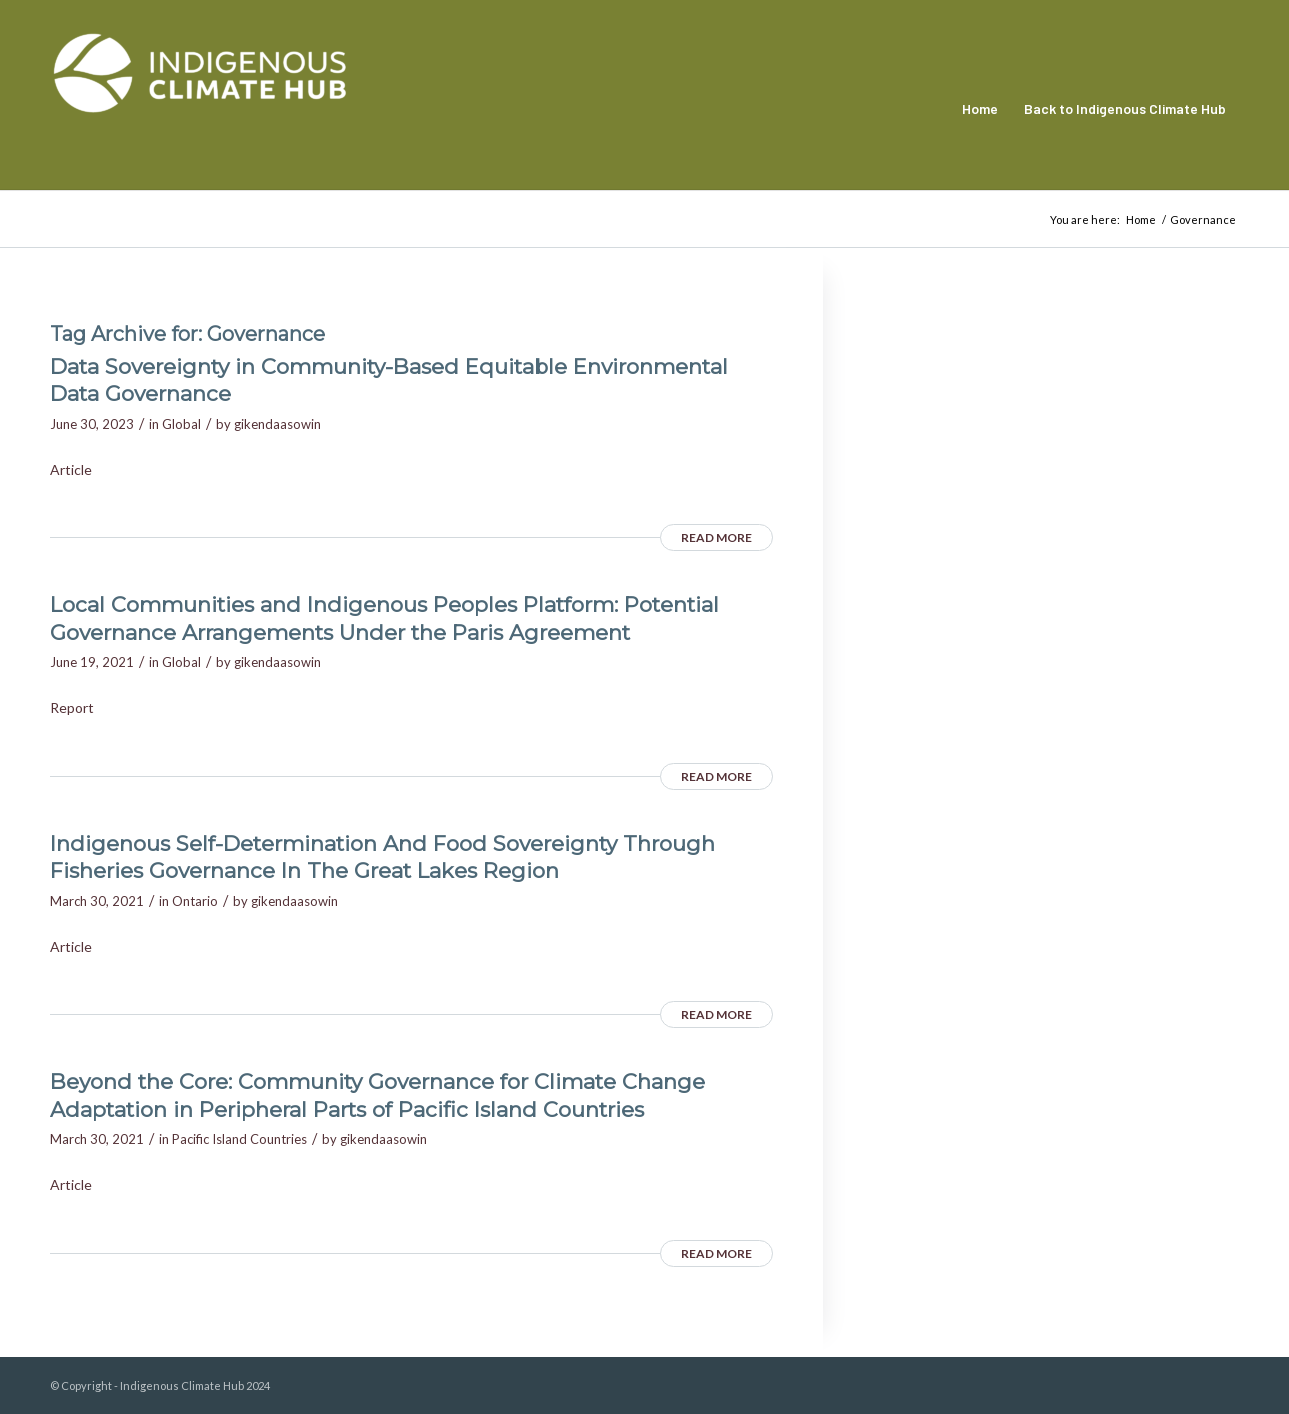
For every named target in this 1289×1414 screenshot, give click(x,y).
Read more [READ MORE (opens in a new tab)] (716, 537)
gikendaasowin (277, 424)
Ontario (195, 901)
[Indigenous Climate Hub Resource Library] (200, 109)
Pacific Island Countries (239, 1139)
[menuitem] (980, 109)
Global (181, 424)
